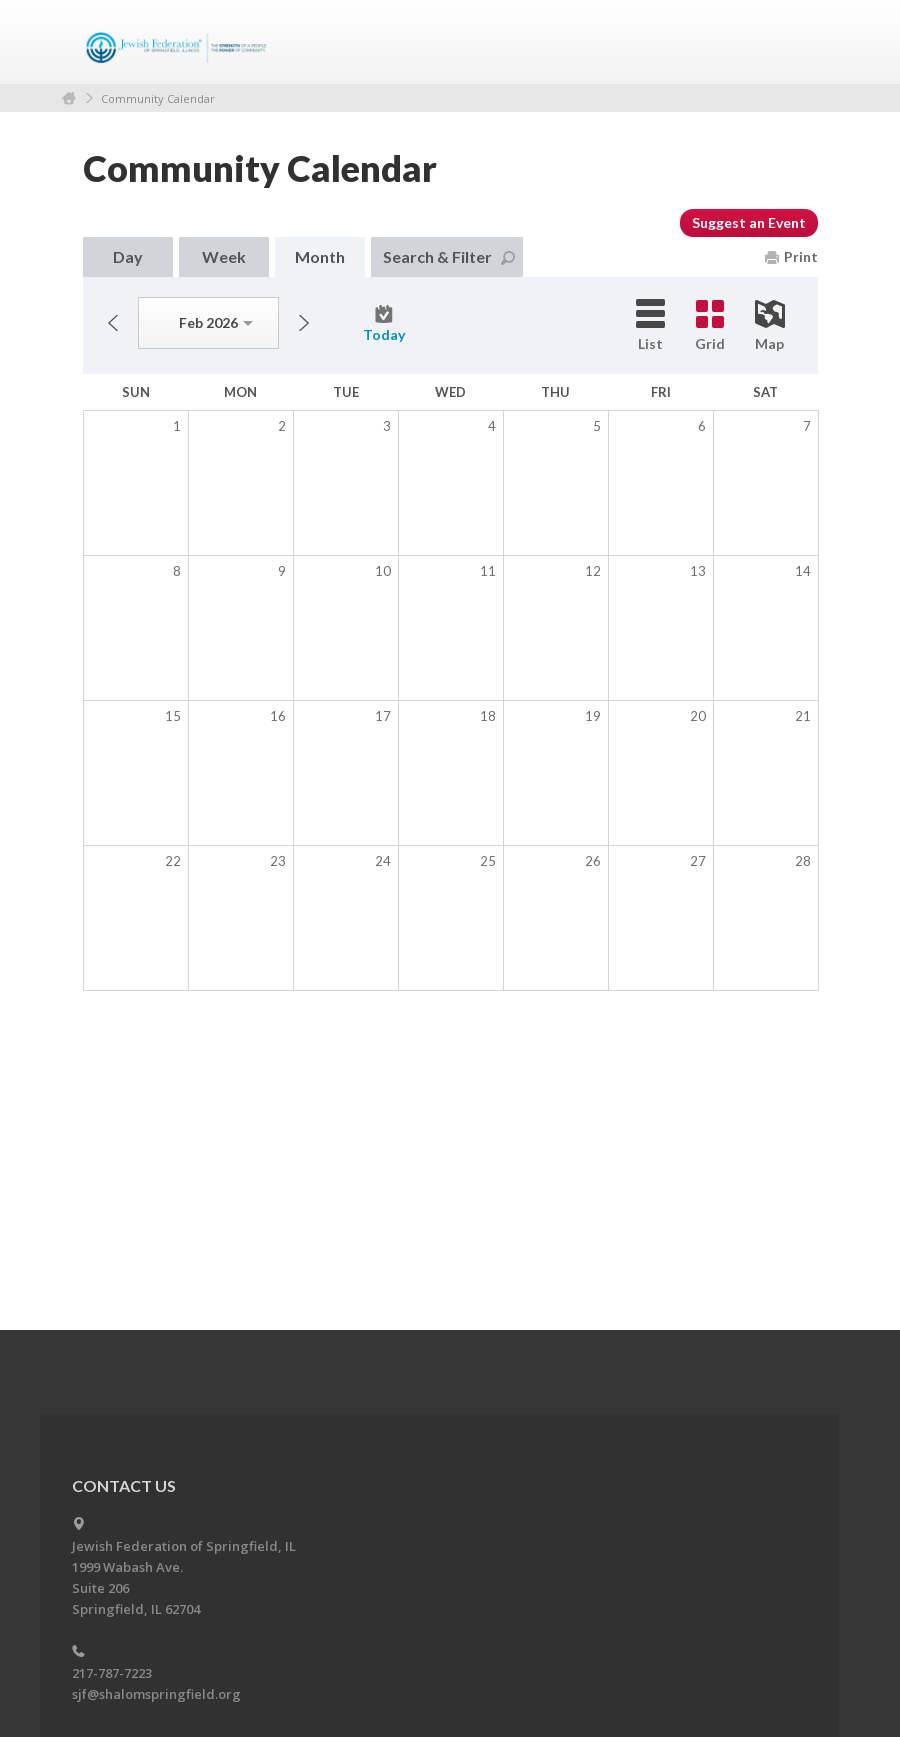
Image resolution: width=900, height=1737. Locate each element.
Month (320, 256)
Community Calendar (158, 98)
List (650, 325)
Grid (710, 326)
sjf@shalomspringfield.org (156, 1694)
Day (128, 256)
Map (770, 326)
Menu (795, 42)
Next (304, 323)
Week (224, 256)
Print (791, 256)
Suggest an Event (749, 222)
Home (69, 98)
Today (384, 324)
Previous (113, 323)
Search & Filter (449, 256)
